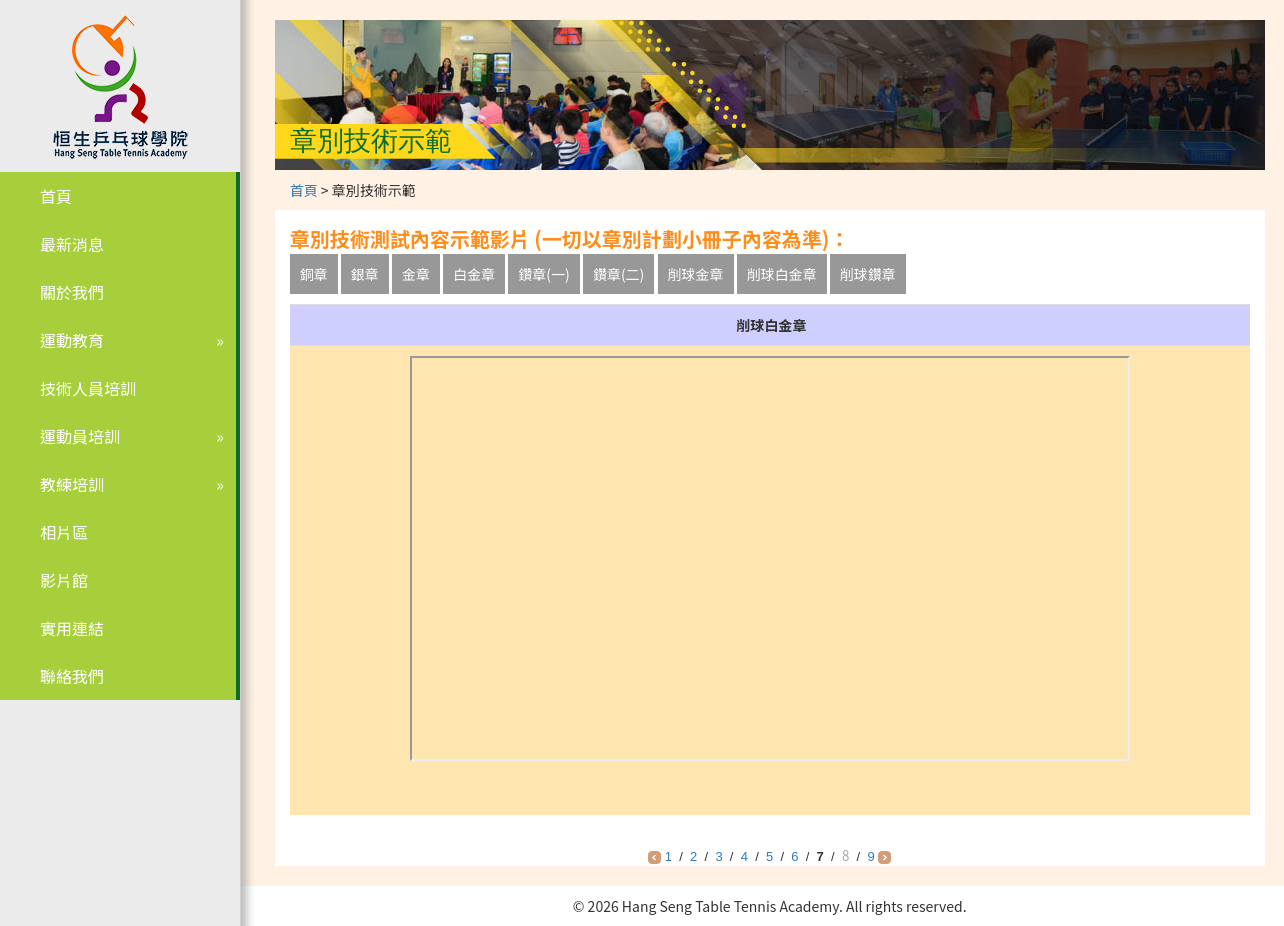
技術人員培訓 (88, 388)
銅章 (314, 274)
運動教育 (72, 340)
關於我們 (72, 292)
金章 (416, 274)
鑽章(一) (543, 274)
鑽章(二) (618, 274)
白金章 (474, 274)
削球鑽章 (868, 274)
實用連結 (72, 628)
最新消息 (72, 244)
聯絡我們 (72, 676)
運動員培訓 (80, 436)
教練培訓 (72, 484)
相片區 (64, 532)
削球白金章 (782, 274)
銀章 (365, 274)
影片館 (64, 580)
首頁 (56, 196)
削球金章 (696, 274)
